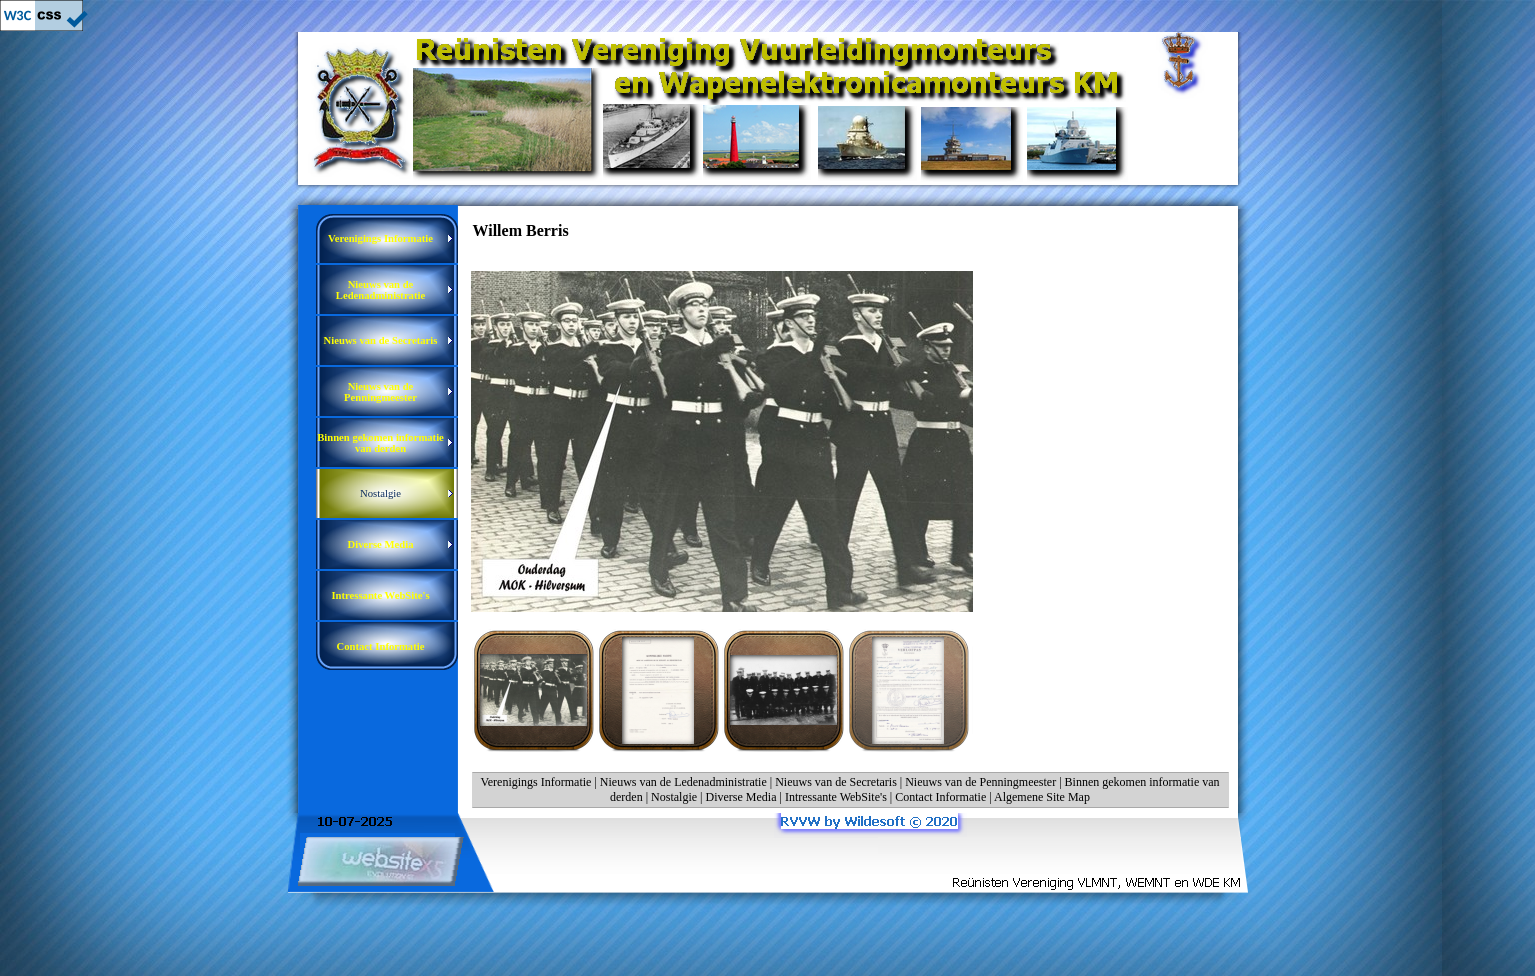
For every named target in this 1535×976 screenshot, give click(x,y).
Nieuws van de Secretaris (836, 782)
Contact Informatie (940, 797)
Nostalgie (674, 797)
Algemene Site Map (1042, 797)
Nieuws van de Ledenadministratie (683, 782)
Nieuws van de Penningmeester (980, 782)
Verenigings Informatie (535, 782)
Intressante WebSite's (836, 797)
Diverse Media (741, 797)
